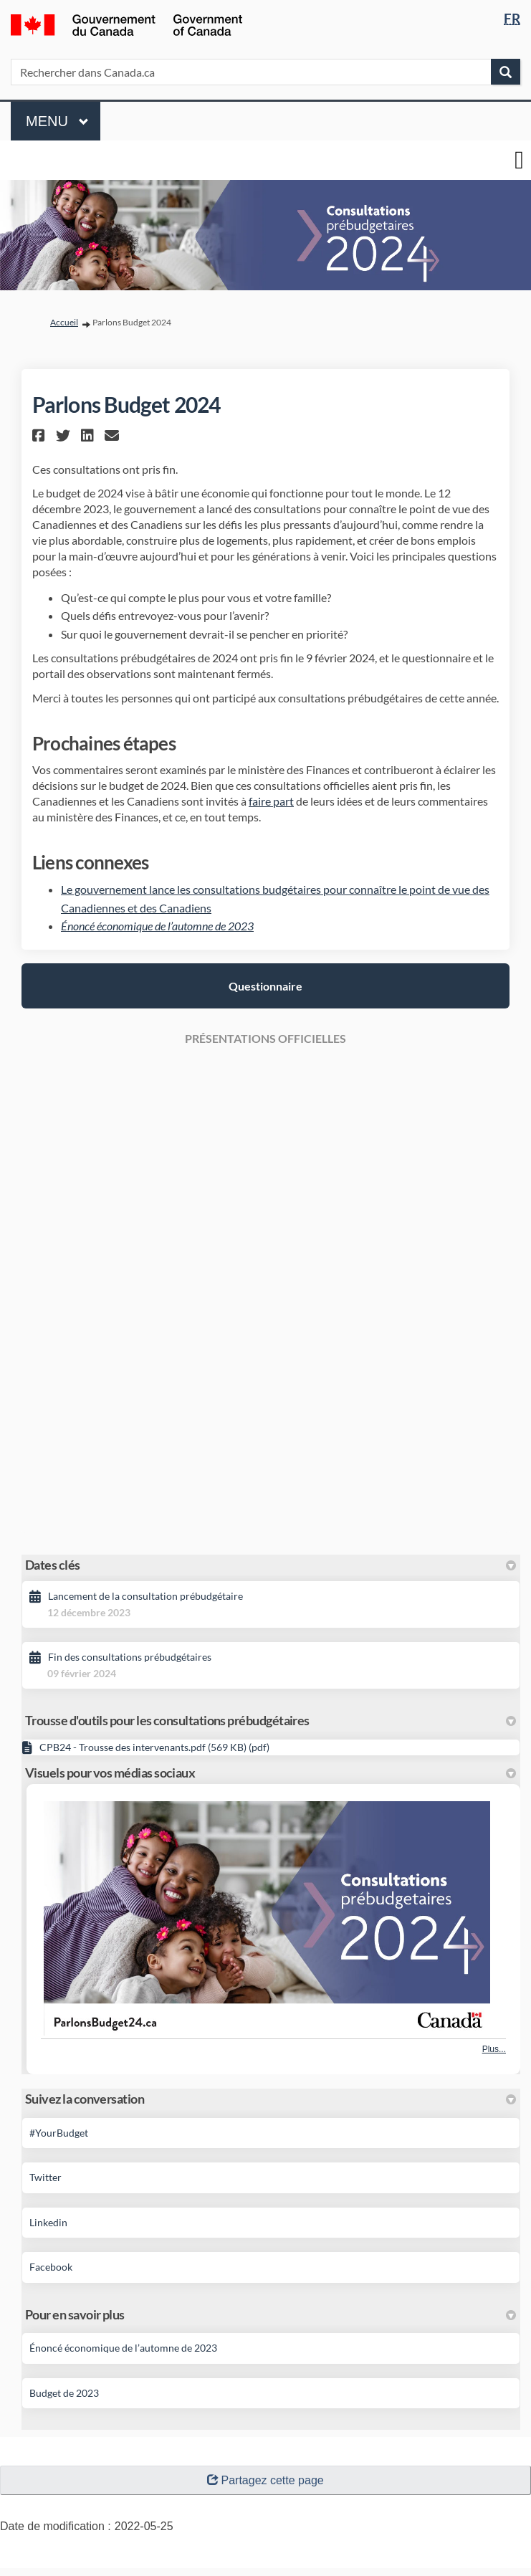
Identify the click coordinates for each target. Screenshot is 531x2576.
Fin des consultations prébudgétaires (129, 1657)
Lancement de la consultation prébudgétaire (145, 1596)
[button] (40, 435)
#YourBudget (58, 2133)
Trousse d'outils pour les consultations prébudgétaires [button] (270, 1720)
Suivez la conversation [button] (270, 2099)
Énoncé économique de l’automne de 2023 (157, 925)
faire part (271, 801)
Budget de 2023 (64, 2393)
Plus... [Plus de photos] (494, 2049)
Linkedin (48, 2222)
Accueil (64, 322)
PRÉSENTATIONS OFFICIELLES (265, 1038)
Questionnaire (265, 986)
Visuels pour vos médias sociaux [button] (270, 1772)
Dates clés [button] (270, 1565)
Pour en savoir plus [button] (270, 2314)
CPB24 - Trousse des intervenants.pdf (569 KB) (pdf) (154, 1747)
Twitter (45, 2177)
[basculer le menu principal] (519, 160)
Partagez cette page (265, 2480)
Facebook (50, 2267)
